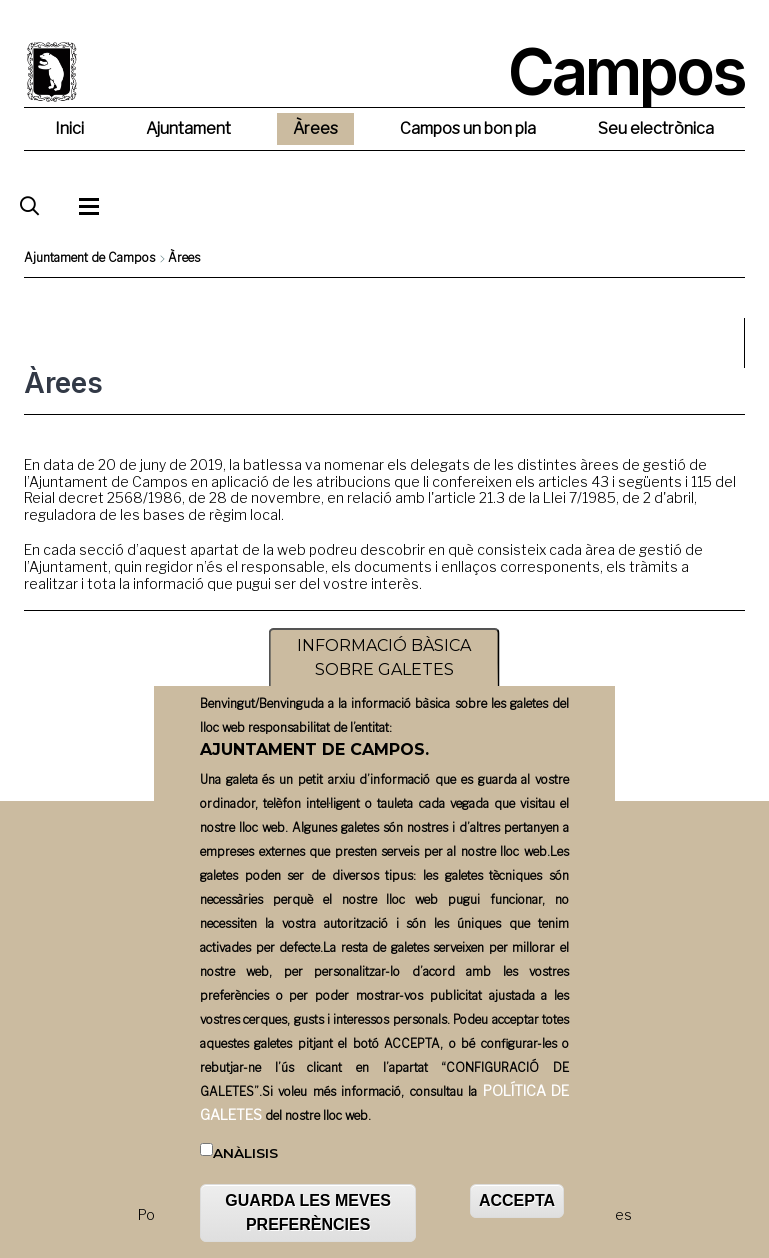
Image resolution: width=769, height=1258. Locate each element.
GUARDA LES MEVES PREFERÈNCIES (308, 1221)
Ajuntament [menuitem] (188, 128)
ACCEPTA (517, 1209)
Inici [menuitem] (69, 128)
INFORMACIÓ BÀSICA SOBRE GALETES (384, 666)
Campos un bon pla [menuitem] (468, 128)
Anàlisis (245, 1162)
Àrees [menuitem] (315, 128)
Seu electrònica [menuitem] (656, 128)
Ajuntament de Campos (89, 257)
